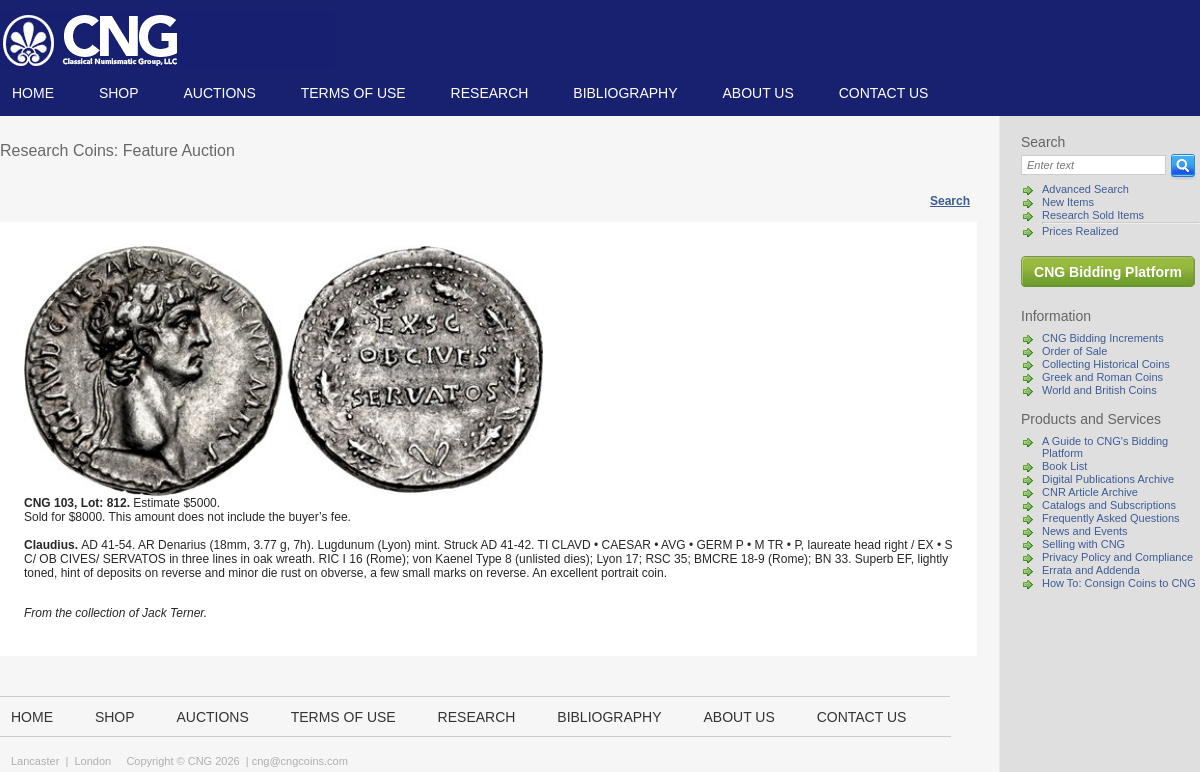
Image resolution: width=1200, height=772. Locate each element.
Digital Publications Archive (1108, 479)
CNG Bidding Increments (1103, 338)
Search (950, 201)
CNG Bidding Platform (1108, 272)
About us (757, 93)
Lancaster (35, 761)
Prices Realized (1080, 231)
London (92, 761)
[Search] (1093, 165)
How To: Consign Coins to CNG (1119, 583)
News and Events (1085, 531)
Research (490, 93)
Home (33, 93)
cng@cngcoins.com (300, 761)
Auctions (219, 93)
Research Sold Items (1093, 215)
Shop (119, 93)
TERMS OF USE (353, 93)
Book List (1064, 466)
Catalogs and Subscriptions (1109, 505)
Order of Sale (1074, 351)
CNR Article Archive (1090, 492)
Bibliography (625, 93)
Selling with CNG (1083, 544)
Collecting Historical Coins (1106, 364)
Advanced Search (1085, 189)
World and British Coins (1099, 390)
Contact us (884, 93)
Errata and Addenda (1091, 570)
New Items (1068, 202)
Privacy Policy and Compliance (1117, 557)
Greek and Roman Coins (1102, 377)
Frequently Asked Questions (1111, 518)
